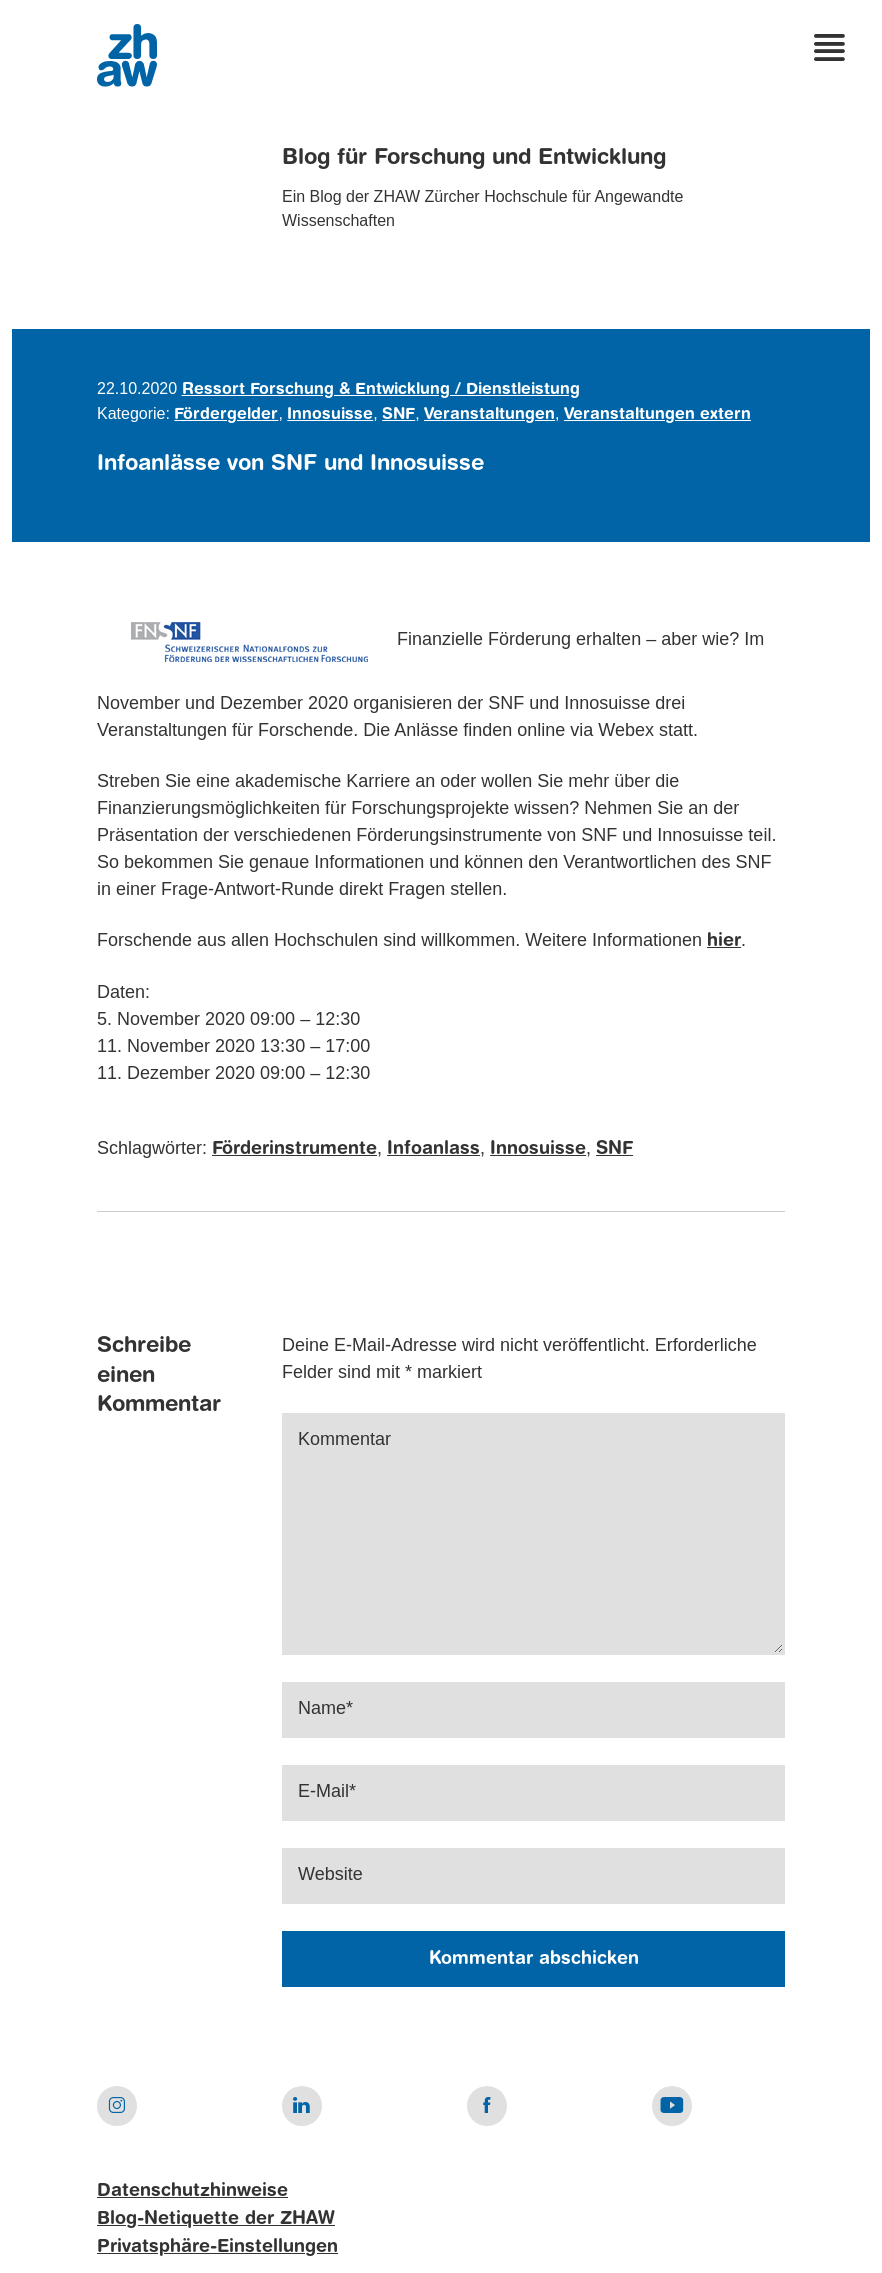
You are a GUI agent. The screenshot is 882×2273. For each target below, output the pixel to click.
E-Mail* (327, 1791)
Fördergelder (226, 415)
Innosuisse (330, 415)
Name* (325, 1708)
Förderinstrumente (294, 1149)
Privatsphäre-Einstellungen (217, 2247)
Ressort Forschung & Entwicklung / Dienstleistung (381, 390)
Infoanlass (433, 1149)
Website (330, 1874)
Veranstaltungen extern (657, 415)
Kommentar (344, 1439)
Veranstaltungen (489, 415)
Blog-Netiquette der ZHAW (216, 2219)
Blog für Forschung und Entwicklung (474, 158)
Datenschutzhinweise (192, 2191)
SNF (398, 415)
